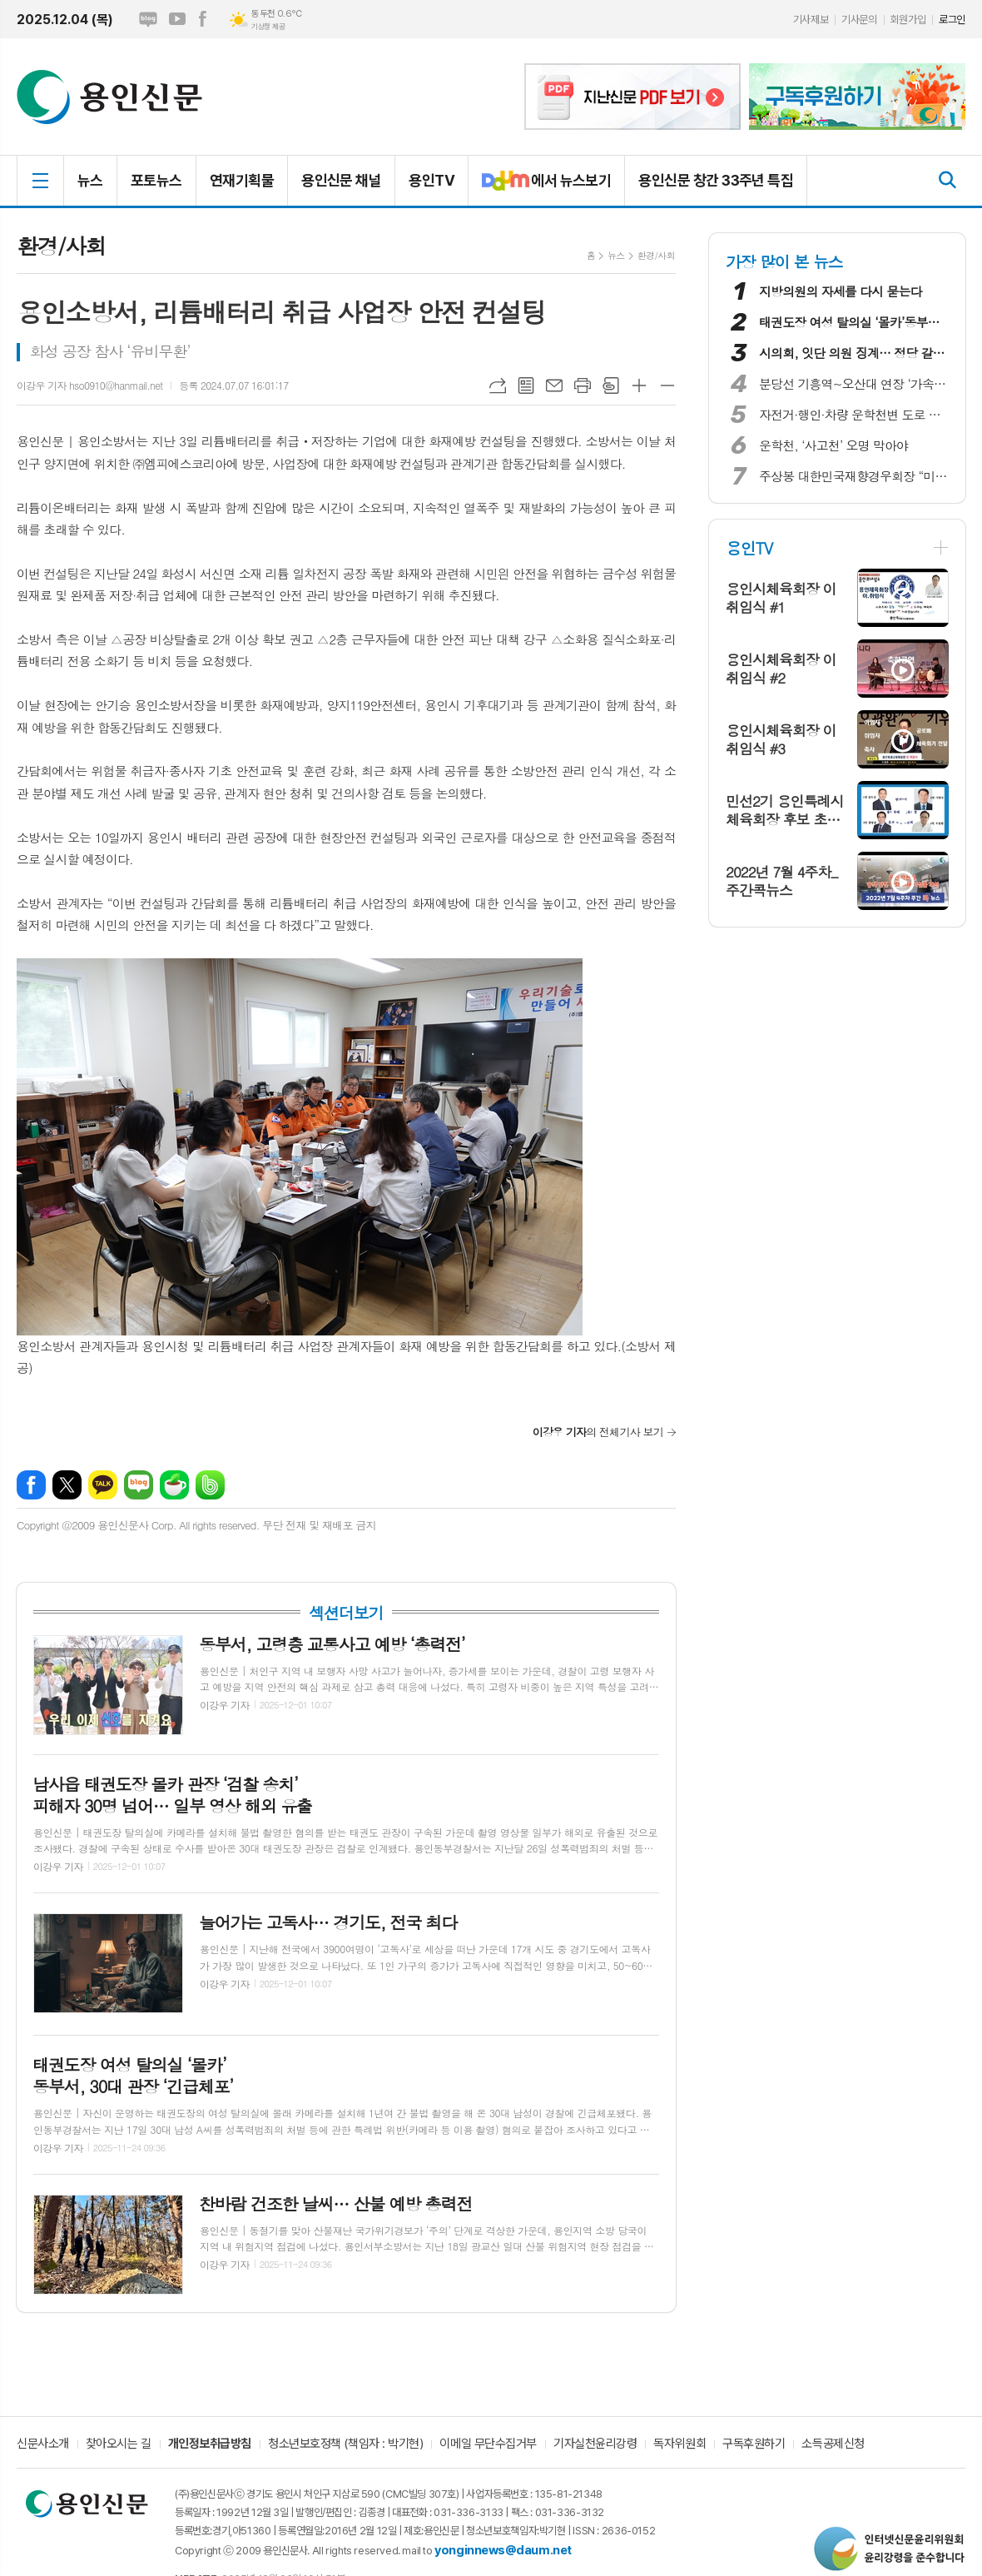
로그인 (952, 19)
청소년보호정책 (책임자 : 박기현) (345, 2444)
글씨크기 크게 (639, 385)
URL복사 (497, 385)
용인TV (431, 180)
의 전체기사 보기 (598, 1432)
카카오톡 (102, 1484)
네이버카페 (174, 1484)
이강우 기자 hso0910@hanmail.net (89, 385)
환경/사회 (656, 255)
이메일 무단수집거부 (488, 2444)
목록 (526, 385)
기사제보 (810, 19)
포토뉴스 (156, 180)
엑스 (67, 1484)
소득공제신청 (832, 2444)
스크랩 (611, 385)
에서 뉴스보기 (540, 187)
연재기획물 (242, 180)
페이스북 (202, 19)
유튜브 (177, 19)
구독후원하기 (753, 2444)
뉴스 (90, 180)
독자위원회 (679, 2444)
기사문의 (858, 19)
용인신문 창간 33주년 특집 (715, 180)
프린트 (582, 385)
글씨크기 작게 (667, 385)
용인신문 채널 (341, 180)
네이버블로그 (148, 19)
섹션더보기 (346, 1613)
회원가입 (907, 19)
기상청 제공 (268, 26)
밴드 (210, 1484)
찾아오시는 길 (118, 2444)
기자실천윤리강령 (595, 2444)
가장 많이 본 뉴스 (784, 261)
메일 (554, 385)
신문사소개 (43, 2444)
